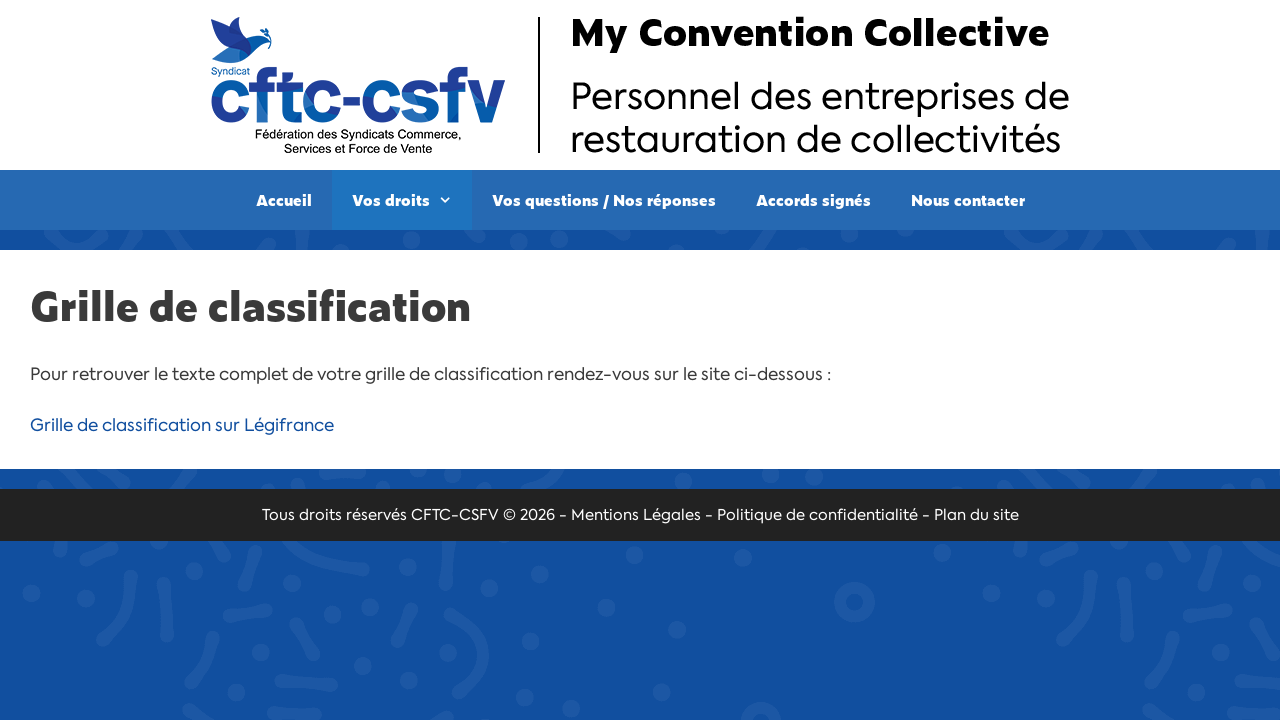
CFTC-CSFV (455, 515)
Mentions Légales (636, 515)
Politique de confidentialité (817, 515)
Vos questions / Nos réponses (604, 199)
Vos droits (412, 200)
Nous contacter (968, 199)
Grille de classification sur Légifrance (182, 425)
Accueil (284, 199)
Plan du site (976, 515)
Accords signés (813, 199)
